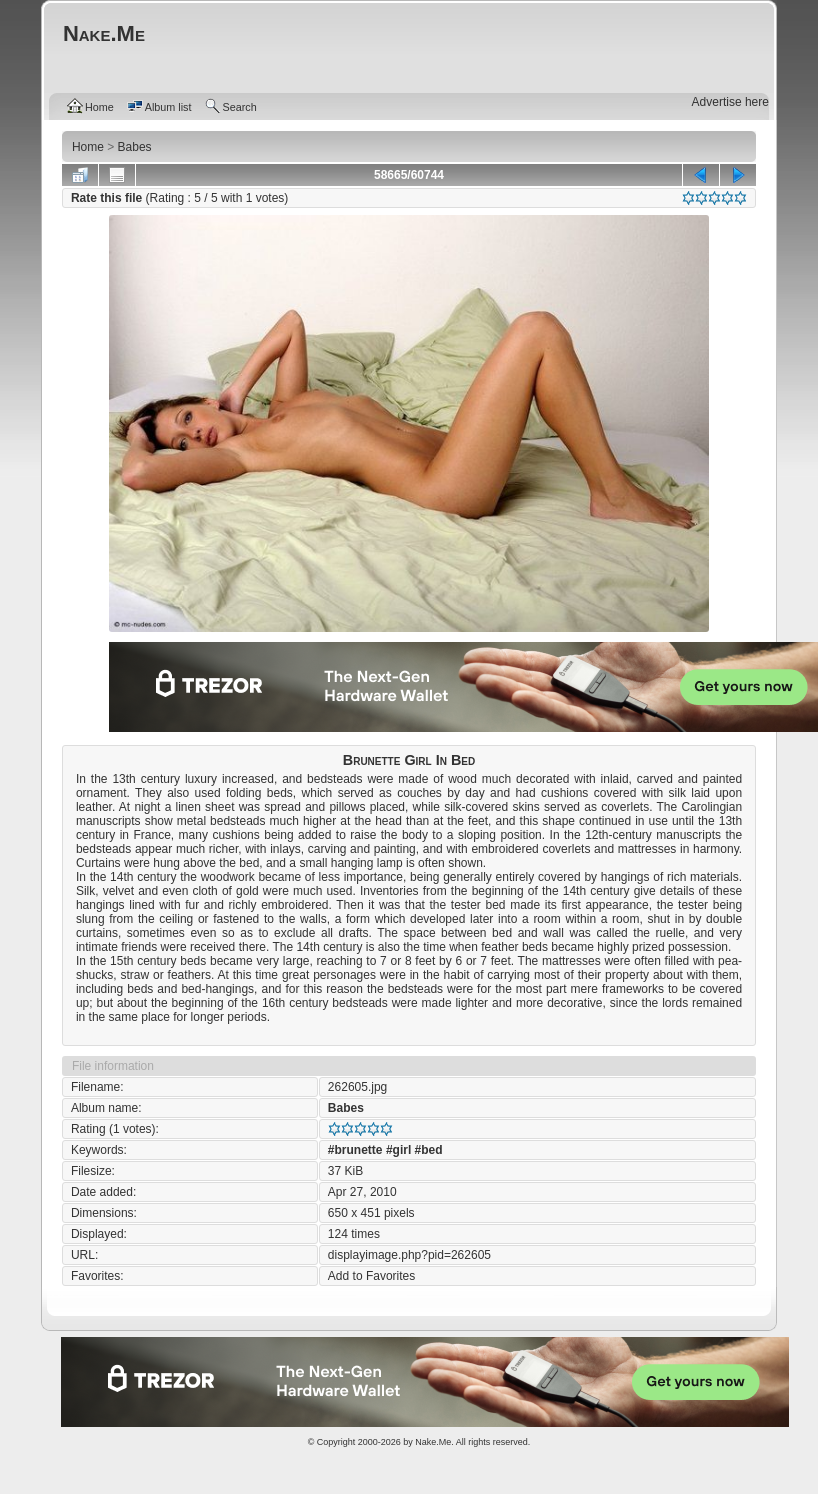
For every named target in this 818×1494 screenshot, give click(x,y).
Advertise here (730, 102)
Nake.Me (433, 1442)
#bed (429, 1150)
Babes (346, 1108)
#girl (398, 1150)
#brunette (355, 1150)
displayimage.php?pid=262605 (409, 1255)
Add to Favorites (371, 1276)
